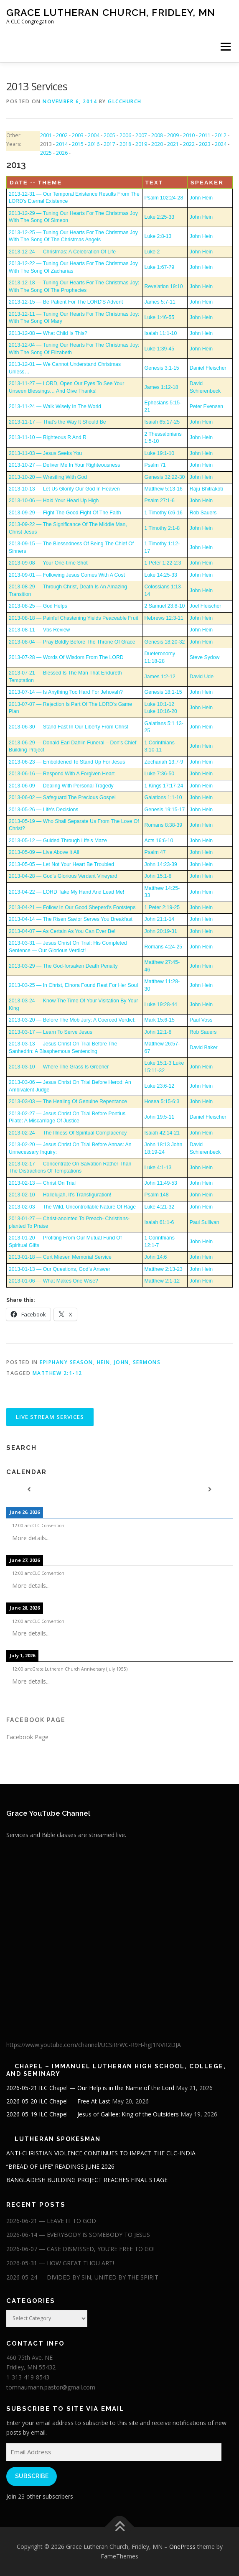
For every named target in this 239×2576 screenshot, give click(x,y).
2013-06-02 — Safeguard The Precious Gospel (62, 797)
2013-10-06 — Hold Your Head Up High (54, 500)
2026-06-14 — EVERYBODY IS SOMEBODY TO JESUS (78, 2235)
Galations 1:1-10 (163, 797)
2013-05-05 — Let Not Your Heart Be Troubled (61, 864)
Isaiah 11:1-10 (161, 333)
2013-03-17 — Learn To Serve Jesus (50, 1032)
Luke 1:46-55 (160, 317)
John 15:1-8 (158, 876)
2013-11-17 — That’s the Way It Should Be (57, 422)
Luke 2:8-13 (158, 236)
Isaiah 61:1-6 (159, 1222)
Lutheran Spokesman (58, 2139)
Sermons (147, 1362)
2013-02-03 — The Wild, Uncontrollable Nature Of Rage (72, 1207)
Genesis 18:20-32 (165, 642)
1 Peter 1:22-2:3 (163, 563)
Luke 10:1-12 (160, 704)
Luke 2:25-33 (160, 217)
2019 (141, 144)
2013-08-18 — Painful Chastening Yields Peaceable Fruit (73, 618)
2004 (93, 135)
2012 (220, 135)
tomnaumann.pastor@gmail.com (50, 2387)
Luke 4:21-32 (160, 1207)
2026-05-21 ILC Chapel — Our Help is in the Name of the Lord (90, 2088)
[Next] (210, 1489)
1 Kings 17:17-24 (164, 786)
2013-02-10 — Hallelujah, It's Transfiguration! (60, 1195)
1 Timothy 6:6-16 (164, 513)
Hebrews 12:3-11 (164, 618)
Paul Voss (201, 1020)
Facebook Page (36, 1720)
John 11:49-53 (161, 1183)
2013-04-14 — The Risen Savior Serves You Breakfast (70, 919)
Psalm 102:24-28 (164, 198)
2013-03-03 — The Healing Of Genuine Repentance (68, 1101)
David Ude (202, 677)
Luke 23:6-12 (160, 1086)
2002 (62, 135)
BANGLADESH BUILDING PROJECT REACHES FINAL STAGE (87, 2180)
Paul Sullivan (204, 1222)
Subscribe (31, 2476)
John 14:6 (156, 1257)
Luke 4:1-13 (158, 1167)
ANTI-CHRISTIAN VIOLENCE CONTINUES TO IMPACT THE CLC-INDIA (101, 2153)
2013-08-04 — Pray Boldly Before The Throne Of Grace (72, 642)
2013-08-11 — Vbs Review (39, 630)
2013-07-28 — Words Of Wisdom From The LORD (66, 657)
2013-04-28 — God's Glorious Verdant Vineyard (63, 876)
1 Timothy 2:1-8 (162, 528)
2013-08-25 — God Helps (38, 606)
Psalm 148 (157, 1195)
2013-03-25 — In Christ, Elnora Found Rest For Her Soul (73, 985)
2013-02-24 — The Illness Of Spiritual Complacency (68, 1133)
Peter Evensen (206, 406)
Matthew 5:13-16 (164, 489)
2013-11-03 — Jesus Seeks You (45, 453)
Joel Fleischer (205, 606)
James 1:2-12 (160, 677)
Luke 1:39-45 (160, 349)
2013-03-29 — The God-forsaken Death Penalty (63, 966)
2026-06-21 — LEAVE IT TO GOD (51, 2221)
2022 (189, 144)
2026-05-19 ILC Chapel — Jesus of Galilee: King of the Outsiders (92, 2114)
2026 (62, 152)
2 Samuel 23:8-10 (165, 606)
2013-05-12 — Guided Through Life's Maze (58, 840)
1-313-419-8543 (27, 2377)
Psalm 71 (155, 465)
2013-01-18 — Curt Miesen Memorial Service (60, 1257)
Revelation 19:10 (164, 286)
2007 (141, 135)
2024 (220, 144)
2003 (78, 135)
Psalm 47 (155, 852)
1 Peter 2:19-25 (162, 907)
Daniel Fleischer (208, 368)
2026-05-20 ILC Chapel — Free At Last (58, 2101)
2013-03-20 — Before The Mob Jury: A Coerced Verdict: (72, 1020)
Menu (225, 46)
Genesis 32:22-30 (165, 477)
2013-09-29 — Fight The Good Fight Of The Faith (65, 513)
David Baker (204, 1047)
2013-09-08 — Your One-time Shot (48, 563)
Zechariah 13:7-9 (164, 762)
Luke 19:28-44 (161, 1004)
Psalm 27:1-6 (160, 500)
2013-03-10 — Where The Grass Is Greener (59, 1067)
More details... (31, 1538)
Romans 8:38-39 (164, 825)
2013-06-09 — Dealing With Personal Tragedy (61, 786)
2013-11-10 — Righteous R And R (47, 437)
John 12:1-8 (158, 1032)
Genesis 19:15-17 (165, 810)
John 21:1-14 (160, 919)
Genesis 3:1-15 (162, 368)
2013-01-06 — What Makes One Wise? (53, 1281)
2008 (157, 135)
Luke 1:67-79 (160, 267)
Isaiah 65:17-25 (162, 422)
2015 (78, 144)
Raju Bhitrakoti (206, 489)
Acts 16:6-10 (159, 840)
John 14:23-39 (161, 864)
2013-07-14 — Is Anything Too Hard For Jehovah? (66, 692)
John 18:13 (157, 1144)
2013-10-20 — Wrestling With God (48, 477)
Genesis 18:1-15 (163, 692)
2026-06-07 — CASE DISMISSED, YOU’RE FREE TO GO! (80, 2249)
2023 (205, 144)
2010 (189, 135)
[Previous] (28, 1489)
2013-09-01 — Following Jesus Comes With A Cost (67, 575)
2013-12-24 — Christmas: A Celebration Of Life (62, 252)
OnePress (182, 2546)
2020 (157, 144)
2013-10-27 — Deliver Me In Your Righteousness (64, 465)
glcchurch (125, 101)
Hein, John (113, 1362)
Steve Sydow (205, 657)
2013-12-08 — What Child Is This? (48, 333)
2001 (46, 135)
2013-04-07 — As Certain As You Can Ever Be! (62, 931)
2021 (173, 144)
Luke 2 (152, 252)
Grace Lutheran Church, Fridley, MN (110, 12)
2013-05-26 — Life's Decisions (43, 810)
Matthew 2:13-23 (164, 1269)
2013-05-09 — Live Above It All (44, 852)
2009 (173, 135)
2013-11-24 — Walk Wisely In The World (55, 406)
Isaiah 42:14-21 (162, 1133)
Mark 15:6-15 (160, 1020)
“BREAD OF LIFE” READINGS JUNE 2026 (60, 2166)
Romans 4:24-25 (164, 947)
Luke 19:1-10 (160, 453)
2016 (93, 144)
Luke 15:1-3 (158, 1063)
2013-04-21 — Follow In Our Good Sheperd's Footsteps (72, 907)
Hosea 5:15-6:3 (162, 1101)
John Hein (201, 198)
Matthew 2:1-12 (162, 1281)
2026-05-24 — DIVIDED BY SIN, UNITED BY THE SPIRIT (82, 2277)
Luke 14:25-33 (161, 575)
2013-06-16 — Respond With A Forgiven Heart (61, 774)
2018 (125, 144)
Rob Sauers (203, 513)
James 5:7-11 (160, 302)
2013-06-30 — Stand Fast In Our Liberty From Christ (68, 727)
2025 (46, 152)
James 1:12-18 (161, 387)
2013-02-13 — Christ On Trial (42, 1183)
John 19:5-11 (160, 1117)
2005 (109, 135)
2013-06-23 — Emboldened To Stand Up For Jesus (67, 762)
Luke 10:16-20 (161, 711)
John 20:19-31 (161, 931)
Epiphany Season (66, 1362)
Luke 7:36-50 (160, 774)
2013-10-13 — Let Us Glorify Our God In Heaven (64, 489)
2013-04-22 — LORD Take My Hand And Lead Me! (66, 892)
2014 (62, 144)
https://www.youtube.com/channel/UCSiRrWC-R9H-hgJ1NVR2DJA (93, 2045)
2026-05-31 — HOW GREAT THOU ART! (60, 2263)
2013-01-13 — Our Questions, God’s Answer (59, 1269)
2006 (125, 135)
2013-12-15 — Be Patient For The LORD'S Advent (66, 302)
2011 (205, 135)
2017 (109, 144)
